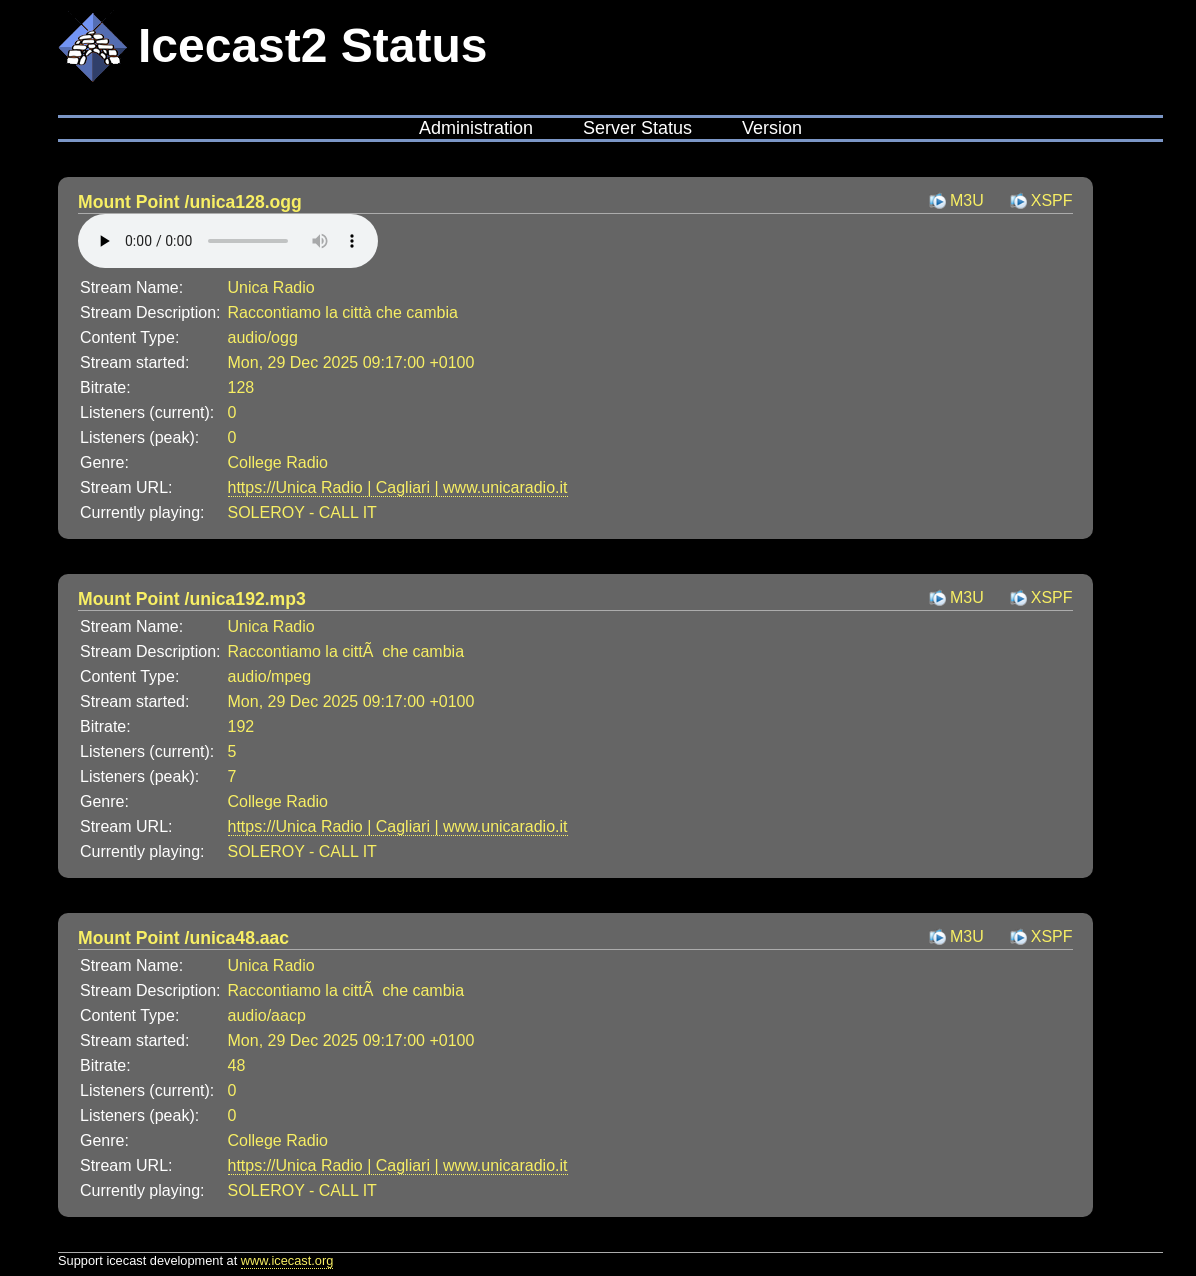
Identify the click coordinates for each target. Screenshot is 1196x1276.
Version (772, 128)
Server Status (637, 128)
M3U (967, 200)
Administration (476, 128)
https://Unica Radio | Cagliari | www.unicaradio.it (398, 487)
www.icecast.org (287, 1260)
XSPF (1052, 200)
